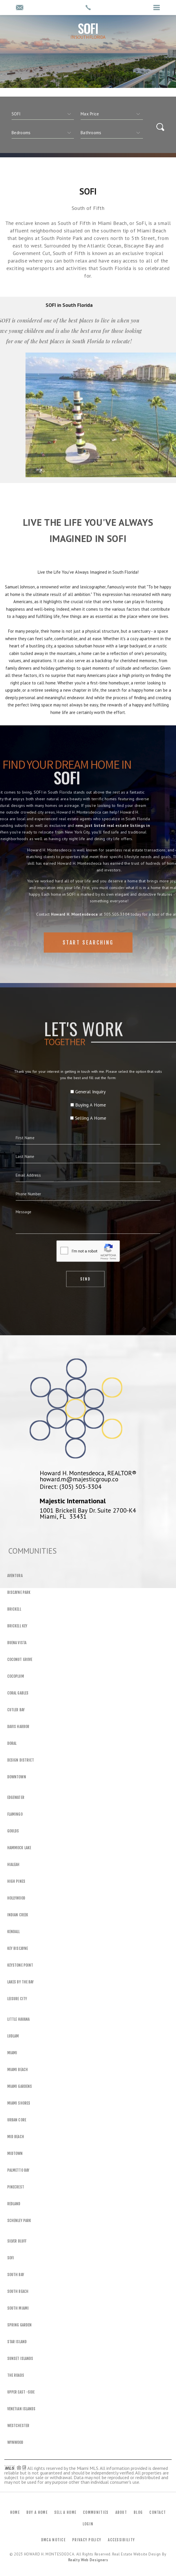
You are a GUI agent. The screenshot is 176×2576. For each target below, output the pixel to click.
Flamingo (15, 1814)
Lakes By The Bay (20, 1982)
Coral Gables (17, 1693)
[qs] (112, 114)
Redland (14, 2203)
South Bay (15, 2274)
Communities (95, 2512)
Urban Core (16, 2120)
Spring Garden (19, 2325)
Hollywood (16, 1898)
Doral (12, 1743)
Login (88, 2524)
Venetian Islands (21, 2409)
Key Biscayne (17, 1948)
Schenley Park (19, 2220)
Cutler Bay (16, 1710)
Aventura (15, 1575)
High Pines (16, 1881)
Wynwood (15, 2442)
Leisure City (17, 1998)
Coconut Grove (19, 1659)
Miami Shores (18, 2103)
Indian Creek (17, 1915)
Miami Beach (17, 2069)
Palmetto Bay (18, 2170)
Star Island (17, 2341)
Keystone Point (20, 1965)
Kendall (13, 1931)
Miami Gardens (19, 2086)
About (121, 2512)
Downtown (16, 1777)
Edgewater (15, 1797)
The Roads (15, 2375)
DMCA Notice (53, 2540)
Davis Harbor (18, 1726)
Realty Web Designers (88, 2559)
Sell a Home (65, 2512)
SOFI (10, 2258)
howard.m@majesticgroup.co (79, 1479)
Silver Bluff (16, 2241)
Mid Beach (15, 2136)
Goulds (13, 1831)
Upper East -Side (21, 2392)
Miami (12, 2053)
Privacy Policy (86, 2540)
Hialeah (13, 1864)
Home (15, 2512)
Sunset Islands (20, 2358)
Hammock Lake (19, 1847)
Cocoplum (15, 1676)
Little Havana (18, 2019)
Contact (157, 2512)
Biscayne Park (18, 1592)
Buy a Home (37, 2512)
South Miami (18, 2308)
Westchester (18, 2425)
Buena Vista (16, 1642)
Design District (20, 1760)
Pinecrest (15, 2187)
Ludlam (13, 2036)
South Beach (17, 2291)
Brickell (14, 1609)
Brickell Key (17, 1626)
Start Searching (88, 960)
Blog (138, 2512)
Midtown (15, 2153)
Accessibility (121, 2540)
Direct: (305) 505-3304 (70, 1486)
